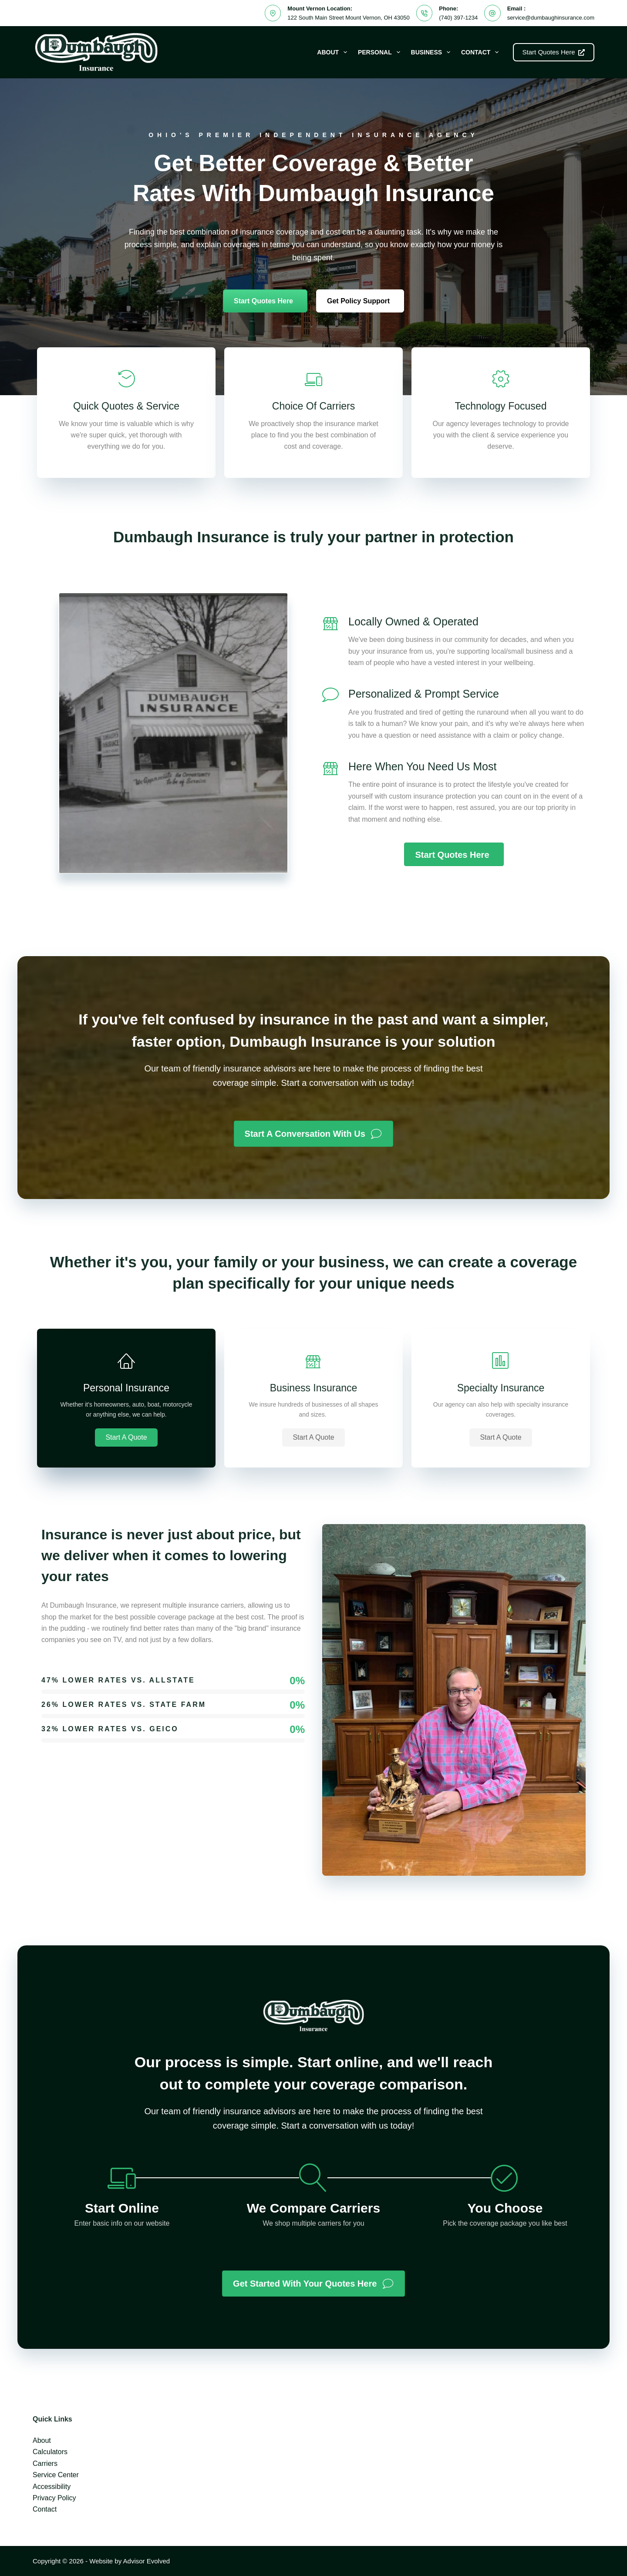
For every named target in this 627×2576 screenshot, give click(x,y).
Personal (381, 52)
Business (432, 52)
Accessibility (52, 2486)
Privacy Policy (54, 2498)
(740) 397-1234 (458, 17)
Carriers (45, 2463)
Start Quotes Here (553, 52)
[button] (126, 1437)
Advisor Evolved (146, 2561)
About (334, 52)
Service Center (56, 2475)
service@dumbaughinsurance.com (550, 17)
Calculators (50, 2451)
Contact (481, 52)
